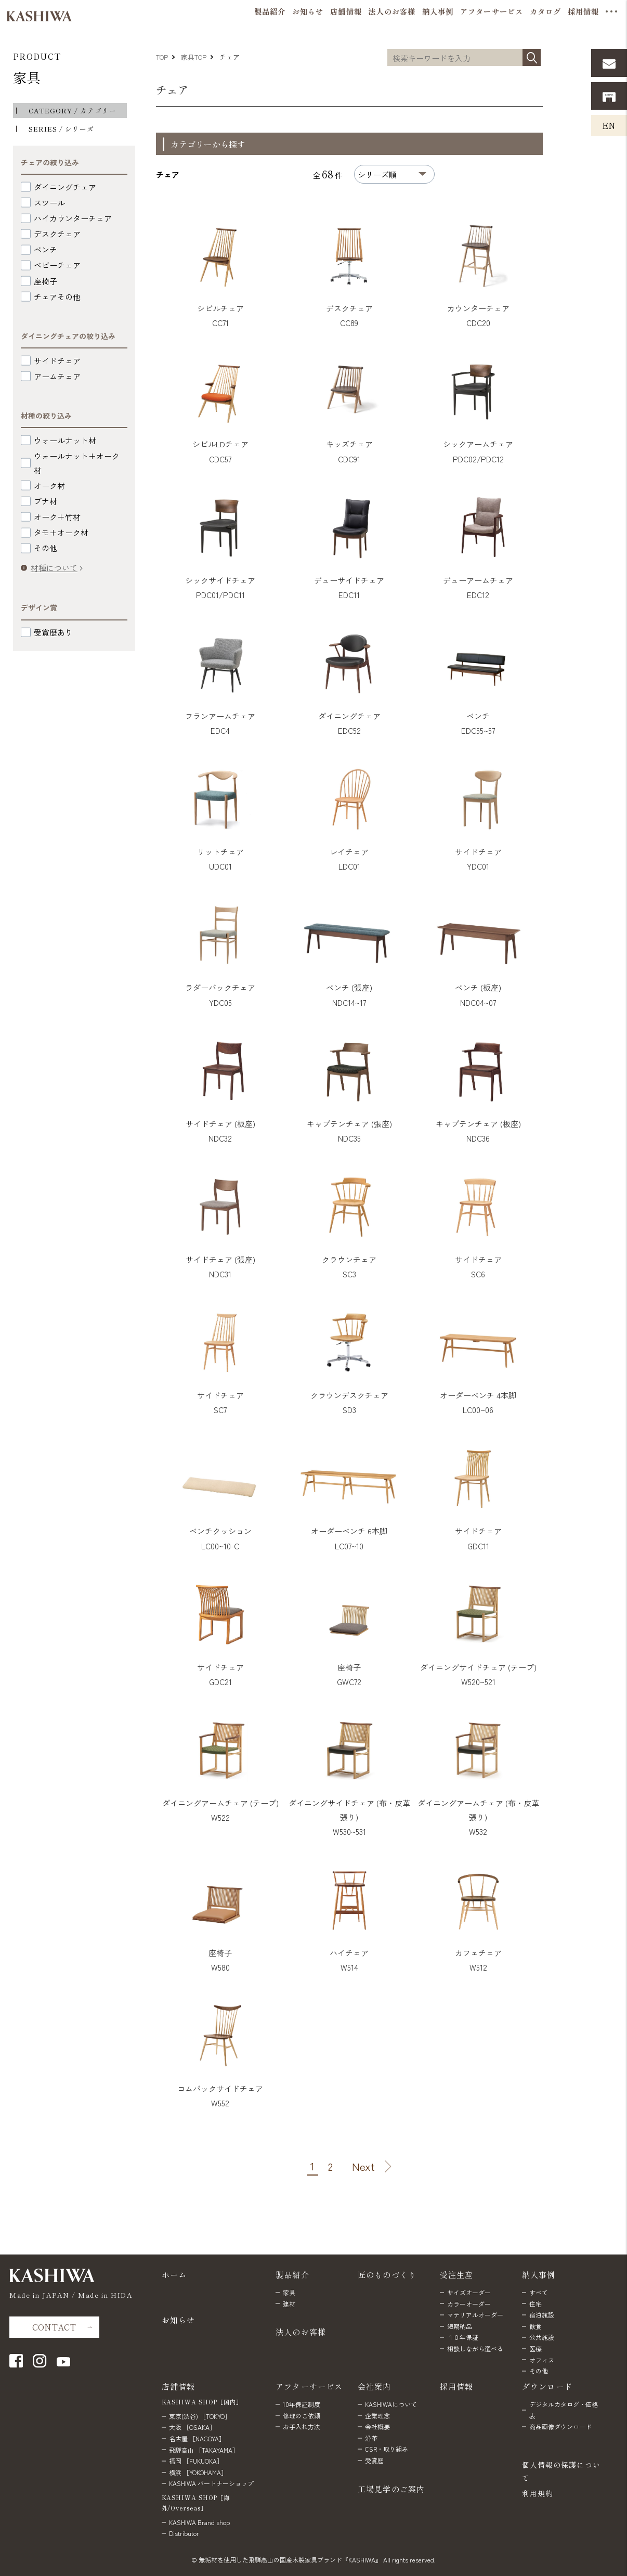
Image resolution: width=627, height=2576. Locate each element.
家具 (26, 77)
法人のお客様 (301, 2331)
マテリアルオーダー (475, 2314)
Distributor (184, 2533)
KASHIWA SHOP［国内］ (202, 2402)
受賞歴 (374, 2460)
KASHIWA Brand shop (199, 2522)
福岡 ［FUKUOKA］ (196, 2460)
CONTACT (54, 2327)
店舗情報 (178, 2386)
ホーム (174, 2274)
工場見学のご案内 (391, 2488)
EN (609, 125)
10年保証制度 (301, 2404)
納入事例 (539, 2274)
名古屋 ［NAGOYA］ (197, 2438)
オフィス (541, 2359)
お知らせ (178, 2319)
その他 (538, 2370)
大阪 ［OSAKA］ (192, 2427)
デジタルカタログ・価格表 (563, 2410)
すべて (538, 2292)
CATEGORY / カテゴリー (72, 110)
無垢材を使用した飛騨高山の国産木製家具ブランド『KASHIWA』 (290, 2559)
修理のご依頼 (301, 2415)
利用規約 (537, 2493)
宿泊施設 (541, 2314)
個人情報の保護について (561, 2471)
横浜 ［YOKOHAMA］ (198, 2472)
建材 (289, 2303)
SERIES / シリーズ (61, 129)
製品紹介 (292, 2274)
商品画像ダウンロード (560, 2426)
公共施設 (541, 2337)
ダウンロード (547, 2386)
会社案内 (374, 2386)
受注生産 (457, 2274)
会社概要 (377, 2426)
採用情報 (457, 2386)
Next (363, 2167)
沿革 (371, 2437)
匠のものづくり (387, 2274)
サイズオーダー (469, 2292)
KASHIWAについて (391, 2404)
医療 (535, 2348)
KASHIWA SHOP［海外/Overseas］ (196, 2502)
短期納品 (459, 2326)
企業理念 (377, 2415)
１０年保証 (462, 2337)
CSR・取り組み (386, 2448)
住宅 (535, 2303)
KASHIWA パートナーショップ (211, 2483)
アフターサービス (309, 2386)
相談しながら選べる (475, 2348)
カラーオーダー (469, 2303)
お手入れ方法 (301, 2426)
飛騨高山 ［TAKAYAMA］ (204, 2449)
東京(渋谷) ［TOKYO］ (200, 2416)
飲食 (535, 2326)
